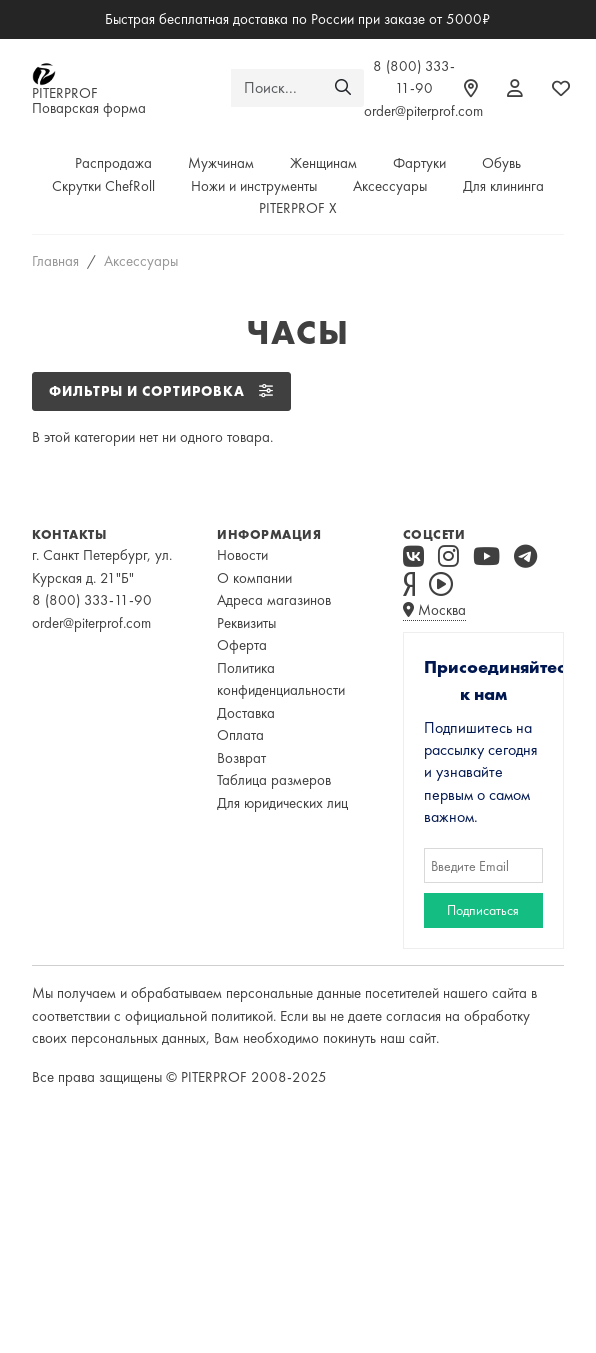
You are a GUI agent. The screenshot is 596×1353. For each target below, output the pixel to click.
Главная (55, 261)
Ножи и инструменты (254, 186)
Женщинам (323, 163)
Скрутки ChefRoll (103, 186)
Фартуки (419, 163)
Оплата (240, 735)
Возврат (241, 758)
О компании (254, 578)
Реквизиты (246, 623)
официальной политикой (199, 1016)
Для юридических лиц (282, 803)
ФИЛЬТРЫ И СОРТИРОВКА (161, 391)
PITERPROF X (298, 208)
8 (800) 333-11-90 (92, 600)
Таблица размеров (274, 780)
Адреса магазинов (274, 600)
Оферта (242, 645)
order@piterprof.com (423, 111)
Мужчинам (221, 163)
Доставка (246, 713)
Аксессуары (390, 186)
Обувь (501, 163)
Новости (242, 555)
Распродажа (113, 163)
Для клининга (503, 186)
